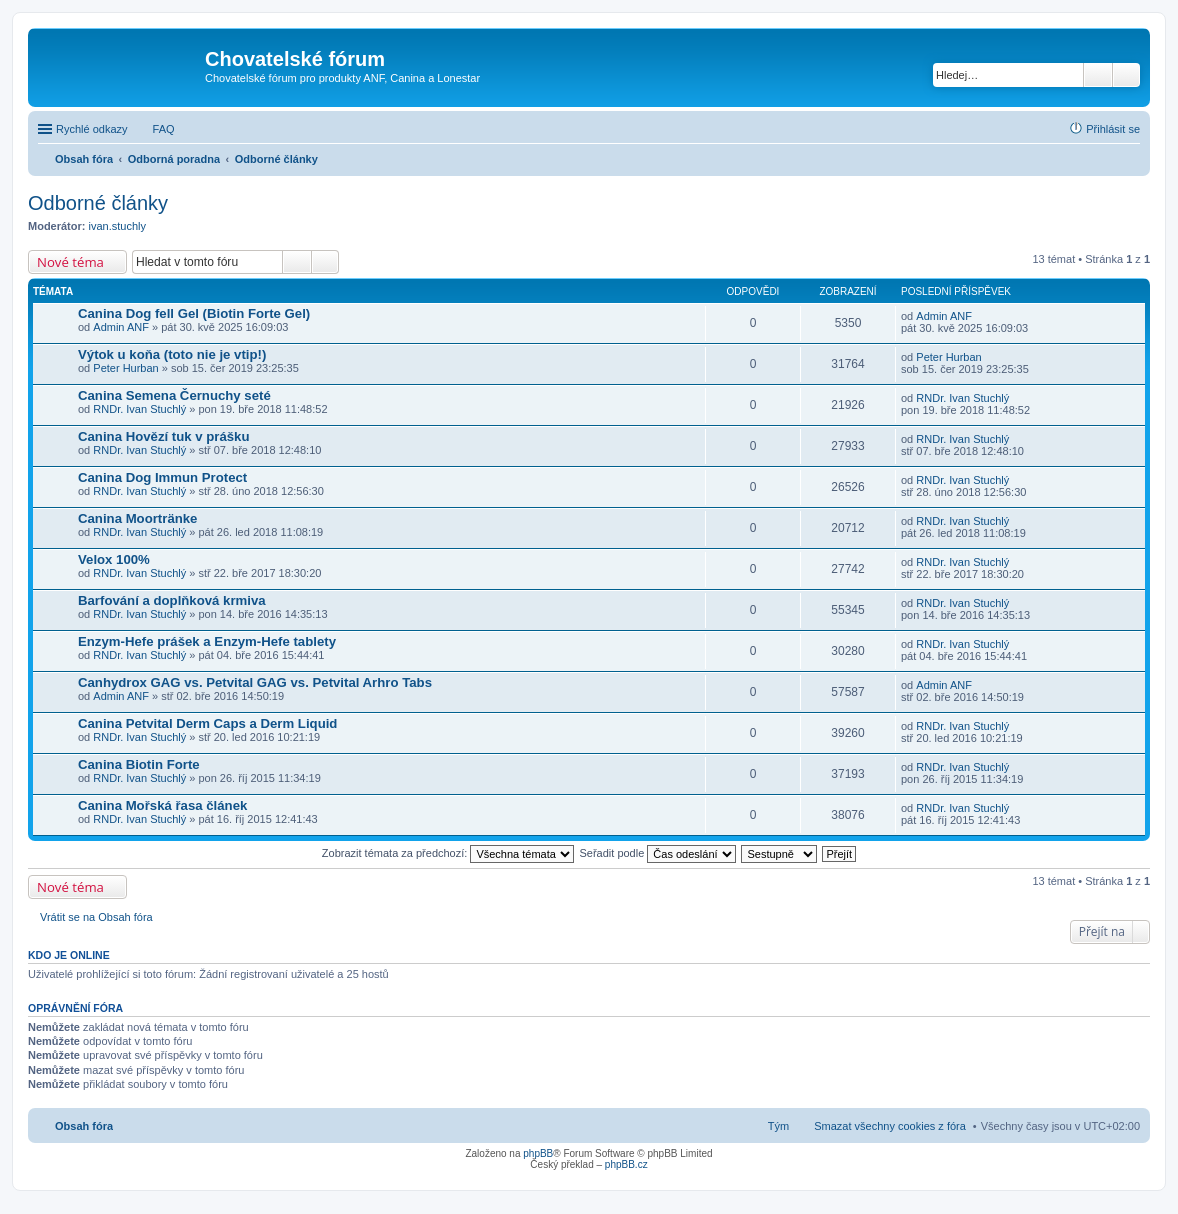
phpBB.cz (626, 1164)
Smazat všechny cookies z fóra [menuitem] (890, 1126)
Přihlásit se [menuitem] (1113, 129)
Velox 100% (114, 559)
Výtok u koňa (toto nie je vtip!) (172, 354)
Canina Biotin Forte (139, 764)
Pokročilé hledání (1126, 75)
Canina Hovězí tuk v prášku (164, 436)
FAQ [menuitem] (164, 129)
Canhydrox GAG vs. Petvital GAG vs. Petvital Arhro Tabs (255, 682)
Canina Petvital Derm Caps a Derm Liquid (207, 723)
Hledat (1098, 75)
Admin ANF (121, 327)
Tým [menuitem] (778, 1126)
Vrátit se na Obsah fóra (96, 917)
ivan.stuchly (117, 226)
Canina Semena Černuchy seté (174, 395)
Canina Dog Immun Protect (162, 477)
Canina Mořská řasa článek (162, 805)
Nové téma (70, 262)
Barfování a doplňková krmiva (172, 600)
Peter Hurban (125, 368)
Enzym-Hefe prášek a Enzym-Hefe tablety (207, 641)
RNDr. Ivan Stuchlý (139, 409)
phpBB (538, 1153)
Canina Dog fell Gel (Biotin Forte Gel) (194, 313)
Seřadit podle (657, 853)
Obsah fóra (84, 1126)
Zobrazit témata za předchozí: (448, 853)
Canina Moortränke (137, 518)
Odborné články (98, 203)
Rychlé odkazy (92, 129)
